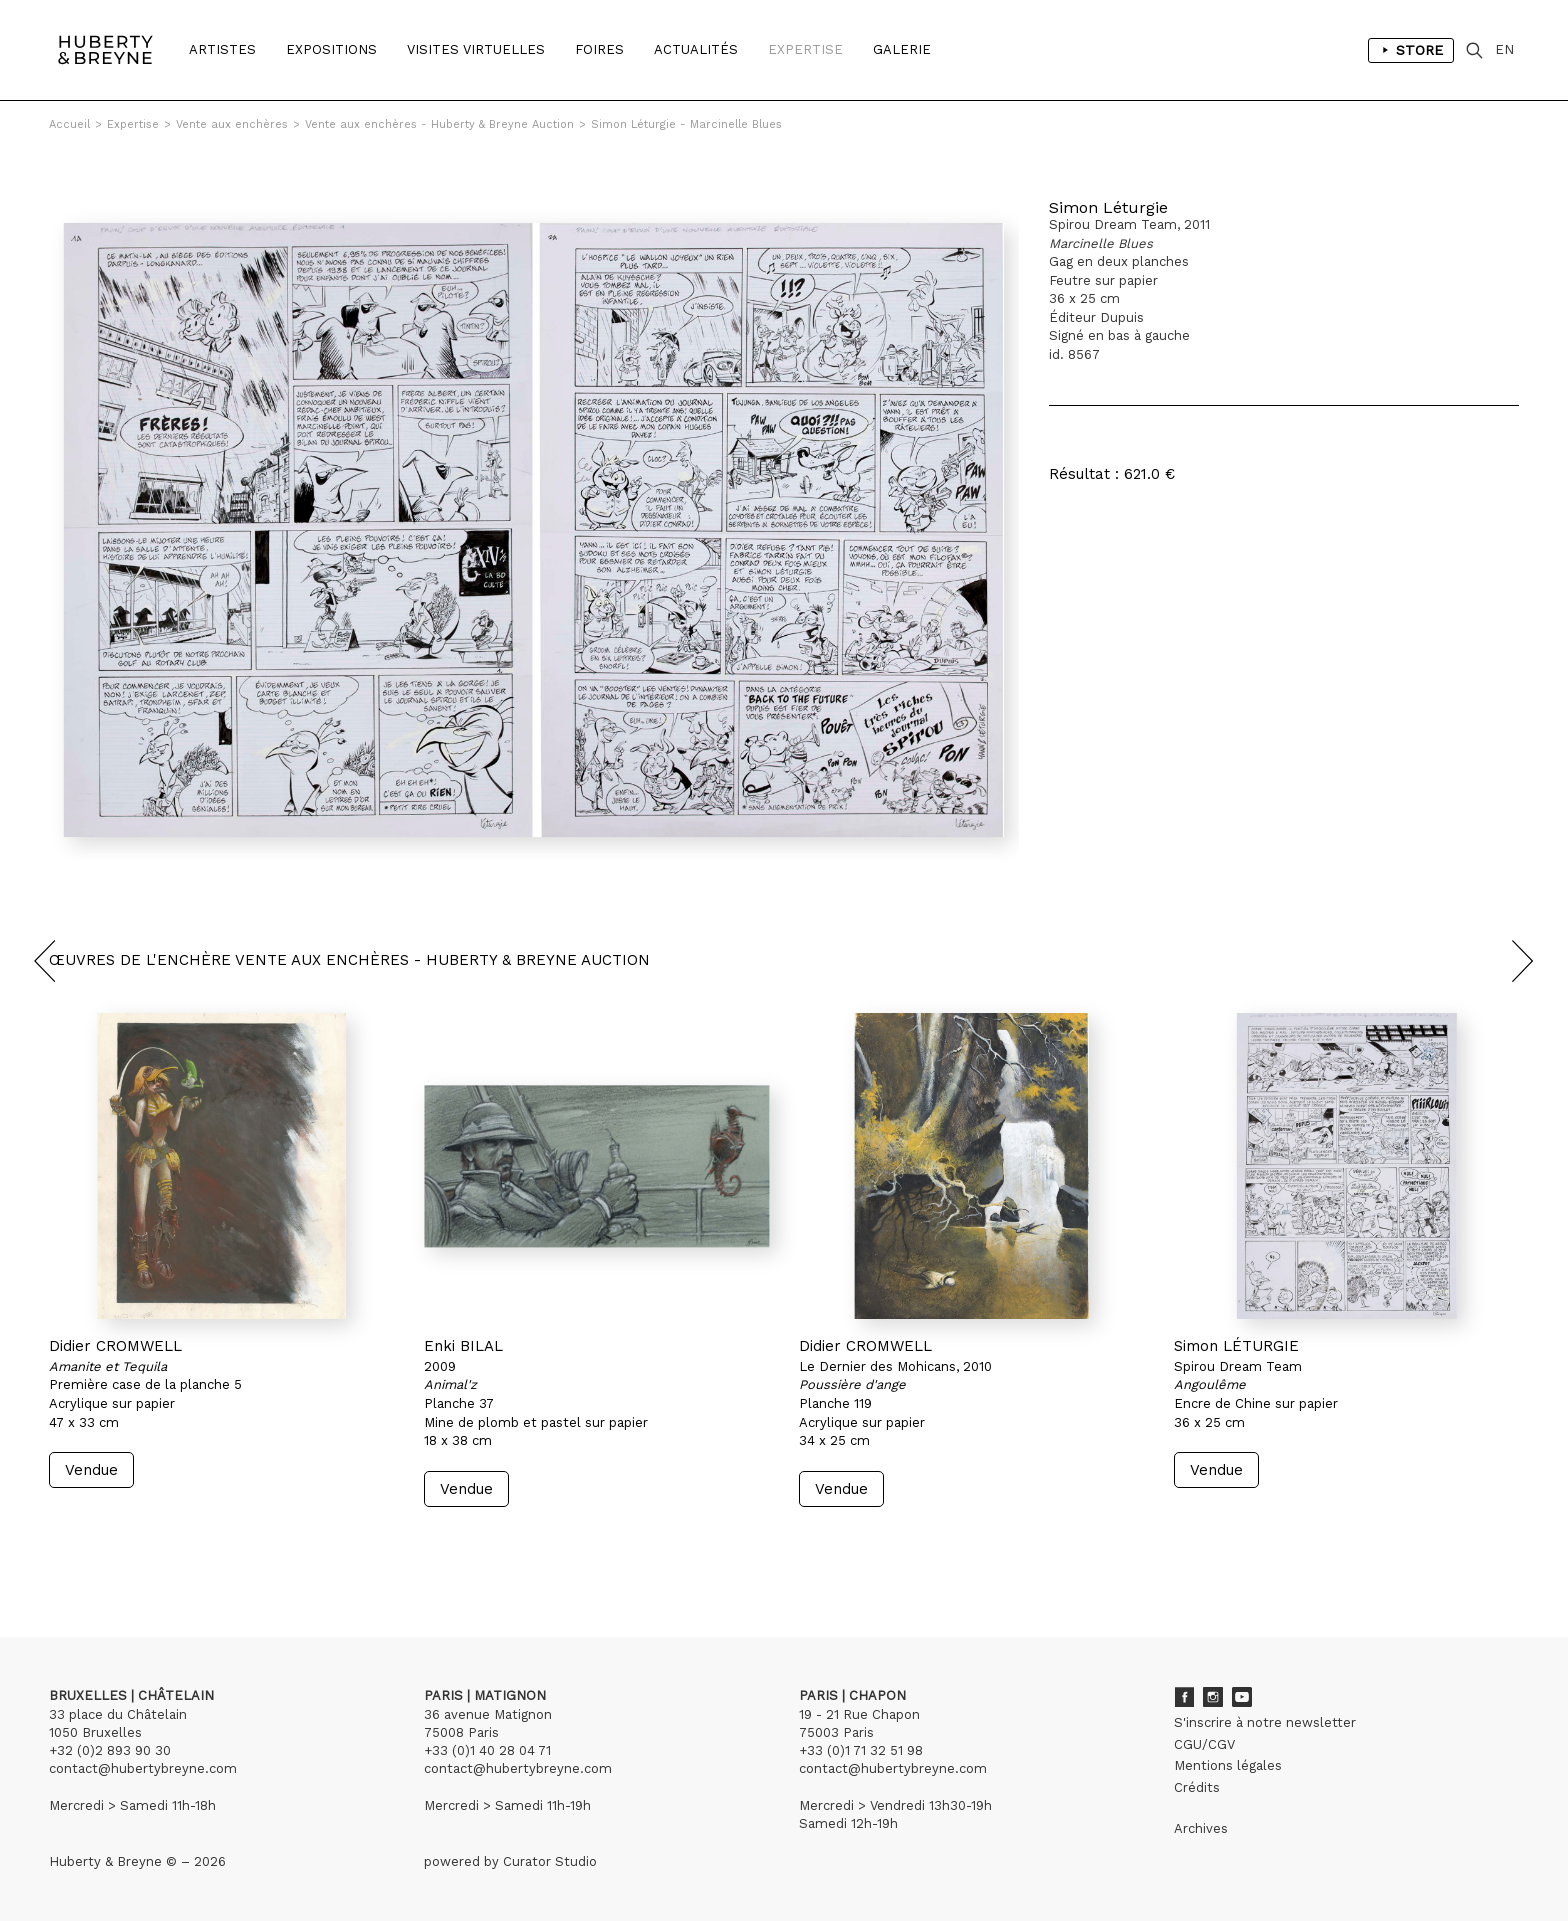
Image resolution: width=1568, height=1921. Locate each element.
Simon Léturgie (1108, 207)
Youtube (1242, 1697)
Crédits (1197, 1787)
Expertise (805, 49)
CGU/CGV (1204, 1744)
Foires (599, 49)
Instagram (1213, 1697)
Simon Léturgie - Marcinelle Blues (686, 124)
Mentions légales (1228, 1765)
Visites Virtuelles (476, 49)
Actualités (696, 49)
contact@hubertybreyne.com (143, 1768)
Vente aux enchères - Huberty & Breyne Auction (439, 124)
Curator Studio (550, 1861)
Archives (1201, 1828)
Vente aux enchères (232, 124)
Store (1411, 50)
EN (1504, 49)
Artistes (222, 49)
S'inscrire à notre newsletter (1265, 1722)
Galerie (902, 49)
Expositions (331, 49)
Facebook (1184, 1697)
